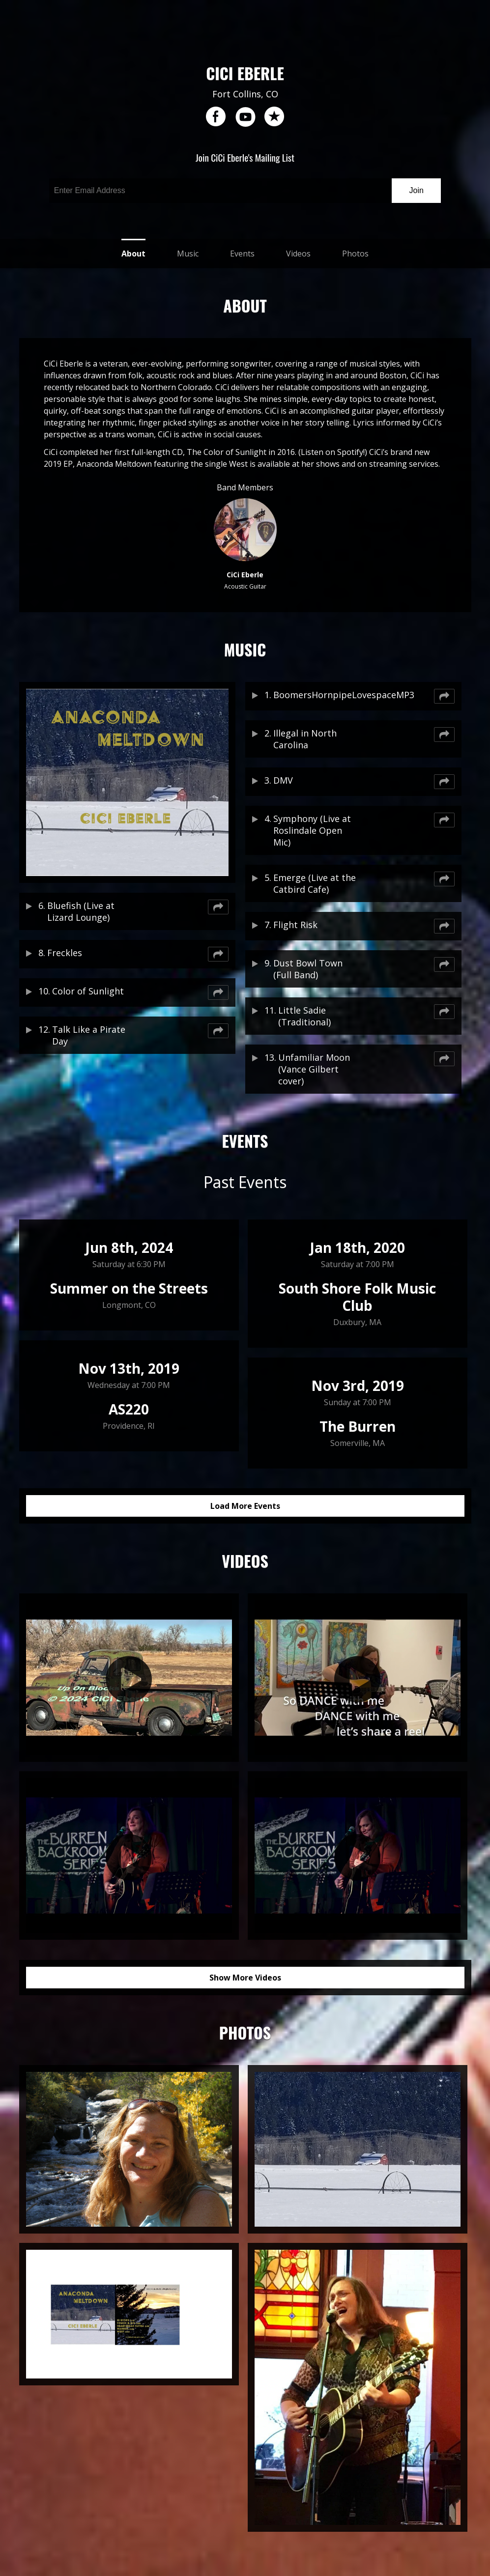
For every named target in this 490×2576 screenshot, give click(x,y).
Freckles (64, 953)
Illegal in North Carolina (305, 739)
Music (188, 253)
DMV (283, 780)
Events (242, 253)
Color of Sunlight (88, 991)
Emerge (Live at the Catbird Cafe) (314, 883)
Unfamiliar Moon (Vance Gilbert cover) (314, 1069)
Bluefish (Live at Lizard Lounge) (81, 911)
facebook (215, 117)
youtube (245, 117)
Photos (355, 253)
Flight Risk (295, 925)
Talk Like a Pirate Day (88, 1035)
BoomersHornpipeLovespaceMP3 (315, 695)
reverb (274, 117)
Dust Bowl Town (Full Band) (308, 969)
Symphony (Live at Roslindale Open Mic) (312, 830)
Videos (298, 253)
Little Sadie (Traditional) (304, 1016)
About (133, 253)
